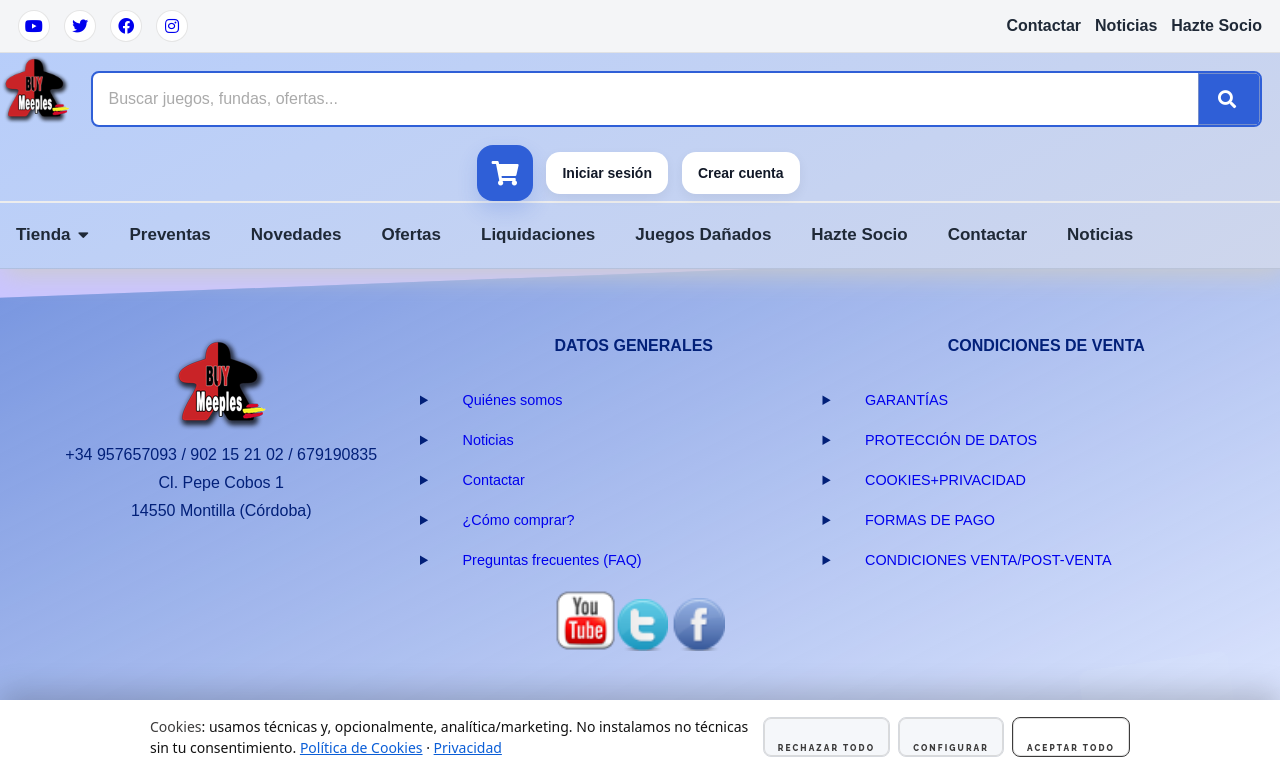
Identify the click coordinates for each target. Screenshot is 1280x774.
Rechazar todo (826, 748)
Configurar (951, 748)
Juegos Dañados (703, 234)
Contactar (1043, 25)
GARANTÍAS (906, 400)
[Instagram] (172, 26)
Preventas (169, 234)
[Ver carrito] (505, 173)
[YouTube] (34, 26)
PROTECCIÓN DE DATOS (951, 440)
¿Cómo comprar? (519, 520)
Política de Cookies (361, 747)
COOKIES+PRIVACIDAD (945, 480)
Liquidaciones (538, 234)
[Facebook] (126, 26)
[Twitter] (80, 26)
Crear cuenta (741, 173)
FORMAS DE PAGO (930, 520)
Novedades (296, 234)
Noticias (1126, 25)
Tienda (52, 234)
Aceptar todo (1071, 748)
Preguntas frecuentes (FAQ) (552, 560)
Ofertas (411, 234)
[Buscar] (1229, 99)
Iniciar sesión (606, 173)
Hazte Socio (1216, 25)
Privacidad (468, 747)
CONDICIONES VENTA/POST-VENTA (988, 560)
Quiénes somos (513, 400)
